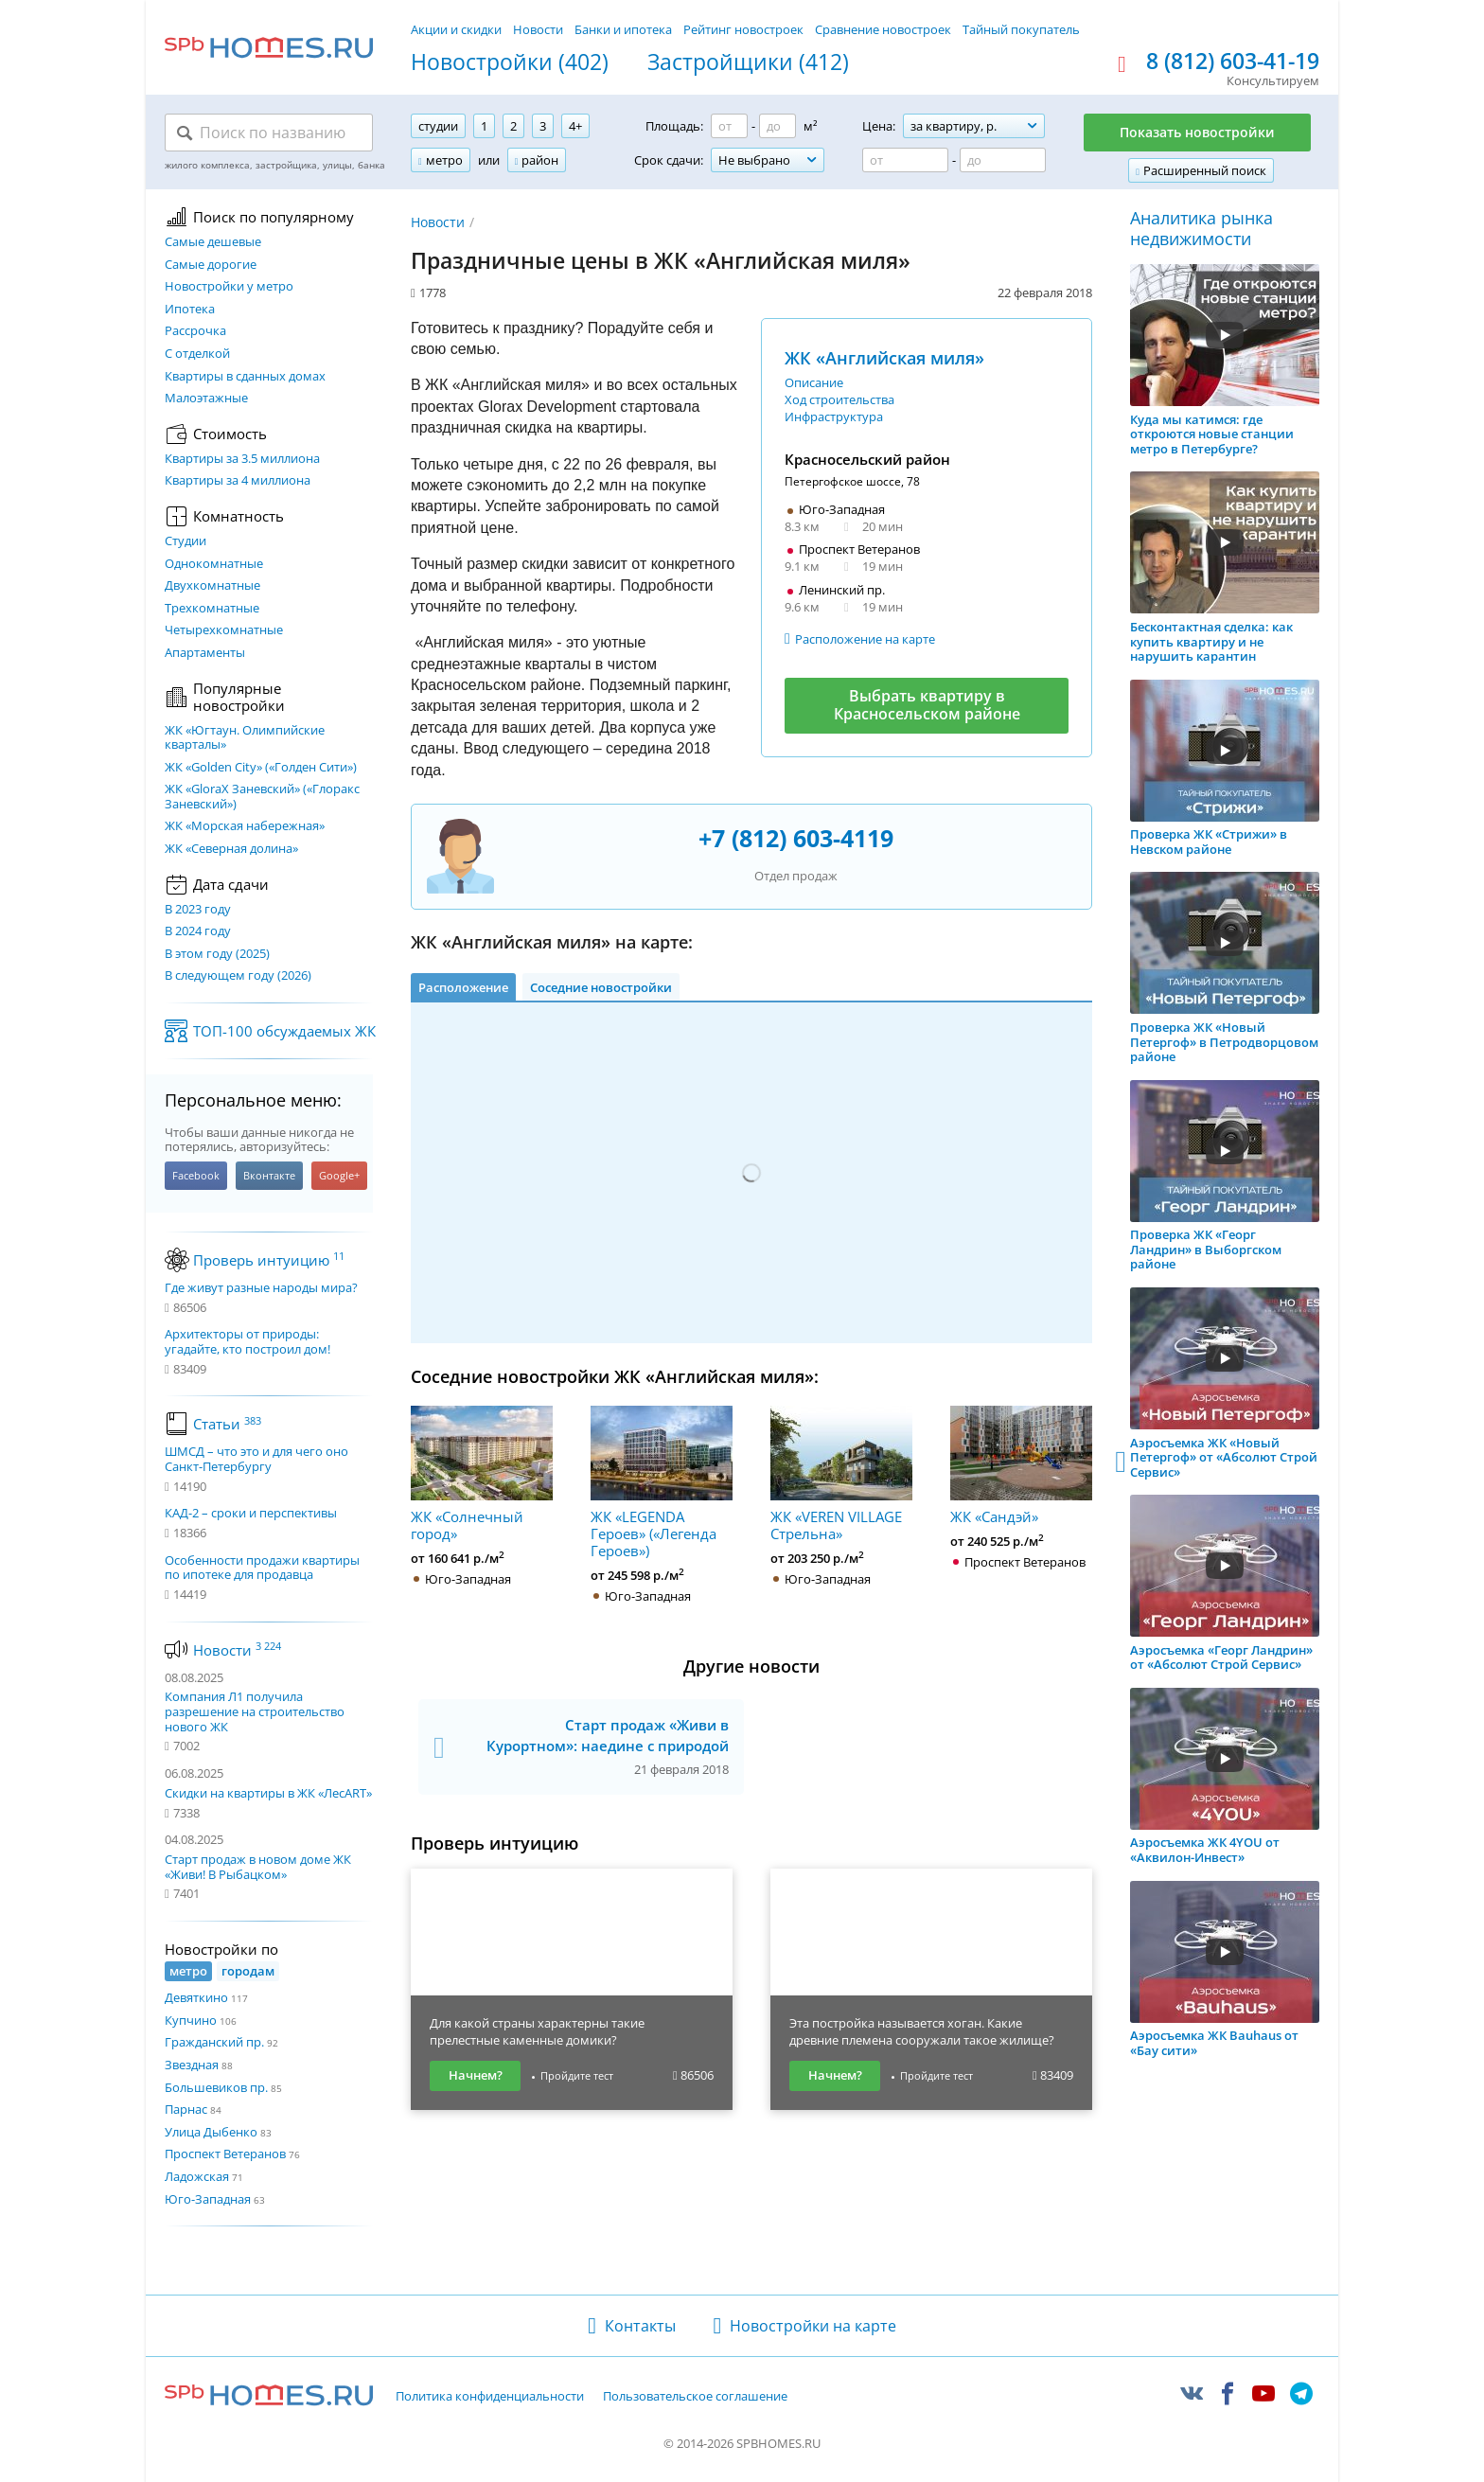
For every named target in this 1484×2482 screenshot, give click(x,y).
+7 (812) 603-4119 (795, 838)
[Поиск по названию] (269, 132)
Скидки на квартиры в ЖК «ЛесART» (268, 1792)
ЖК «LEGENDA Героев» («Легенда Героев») (662, 1482)
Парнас (186, 2109)
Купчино (191, 2020)
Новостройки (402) (510, 62)
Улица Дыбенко (211, 2131)
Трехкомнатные (212, 608)
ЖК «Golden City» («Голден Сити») (261, 767)
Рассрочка (195, 331)
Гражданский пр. (214, 2041)
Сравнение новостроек (883, 29)
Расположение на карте (865, 638)
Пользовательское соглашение (695, 2396)
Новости (538, 29)
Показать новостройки (1197, 132)
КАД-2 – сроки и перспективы (251, 1513)
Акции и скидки (456, 29)
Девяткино (196, 1997)
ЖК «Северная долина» (231, 849)
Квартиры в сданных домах (245, 376)
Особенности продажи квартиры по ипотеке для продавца (262, 1568)
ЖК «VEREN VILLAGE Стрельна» (841, 1474)
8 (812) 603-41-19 (1232, 61)
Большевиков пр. (216, 2087)
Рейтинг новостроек (743, 29)
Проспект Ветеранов (225, 2153)
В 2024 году (198, 931)
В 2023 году (198, 909)
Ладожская (197, 2176)
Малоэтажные (206, 398)
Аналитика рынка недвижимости (1201, 228)
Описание (814, 382)
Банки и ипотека (623, 29)
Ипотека (190, 309)
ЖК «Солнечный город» (482, 1474)
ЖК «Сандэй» (1021, 1465)
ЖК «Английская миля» (884, 357)
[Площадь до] (777, 126)
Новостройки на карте (813, 2325)
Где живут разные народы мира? (261, 1288)
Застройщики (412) (748, 62)
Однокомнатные (214, 564)
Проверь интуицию (268, 1259)
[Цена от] (905, 160)
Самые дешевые (213, 242)
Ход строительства (839, 399)
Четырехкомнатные (224, 630)
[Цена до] (1003, 160)
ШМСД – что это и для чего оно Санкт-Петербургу (256, 1459)
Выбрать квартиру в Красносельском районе (927, 704)
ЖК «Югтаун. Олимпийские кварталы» (245, 738)
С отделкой (197, 354)
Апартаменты (205, 653)
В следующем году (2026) (238, 976)
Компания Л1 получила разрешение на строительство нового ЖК (254, 1711)
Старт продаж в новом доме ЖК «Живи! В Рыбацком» (258, 1867)
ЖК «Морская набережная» (245, 826)
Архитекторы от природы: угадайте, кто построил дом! (247, 1341)
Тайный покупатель (1021, 29)
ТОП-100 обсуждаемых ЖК (284, 1030)
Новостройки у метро (229, 286)
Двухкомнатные (212, 586)
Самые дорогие (210, 265)
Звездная (192, 2064)
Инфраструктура (834, 416)
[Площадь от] (729, 126)
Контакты (640, 2325)
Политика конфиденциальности (490, 2396)
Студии (185, 541)
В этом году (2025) (217, 954)
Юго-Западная (208, 2198)
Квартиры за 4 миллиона (237, 480)
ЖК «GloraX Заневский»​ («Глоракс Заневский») (262, 796)
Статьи (227, 1423)
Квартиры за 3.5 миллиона (242, 459)
